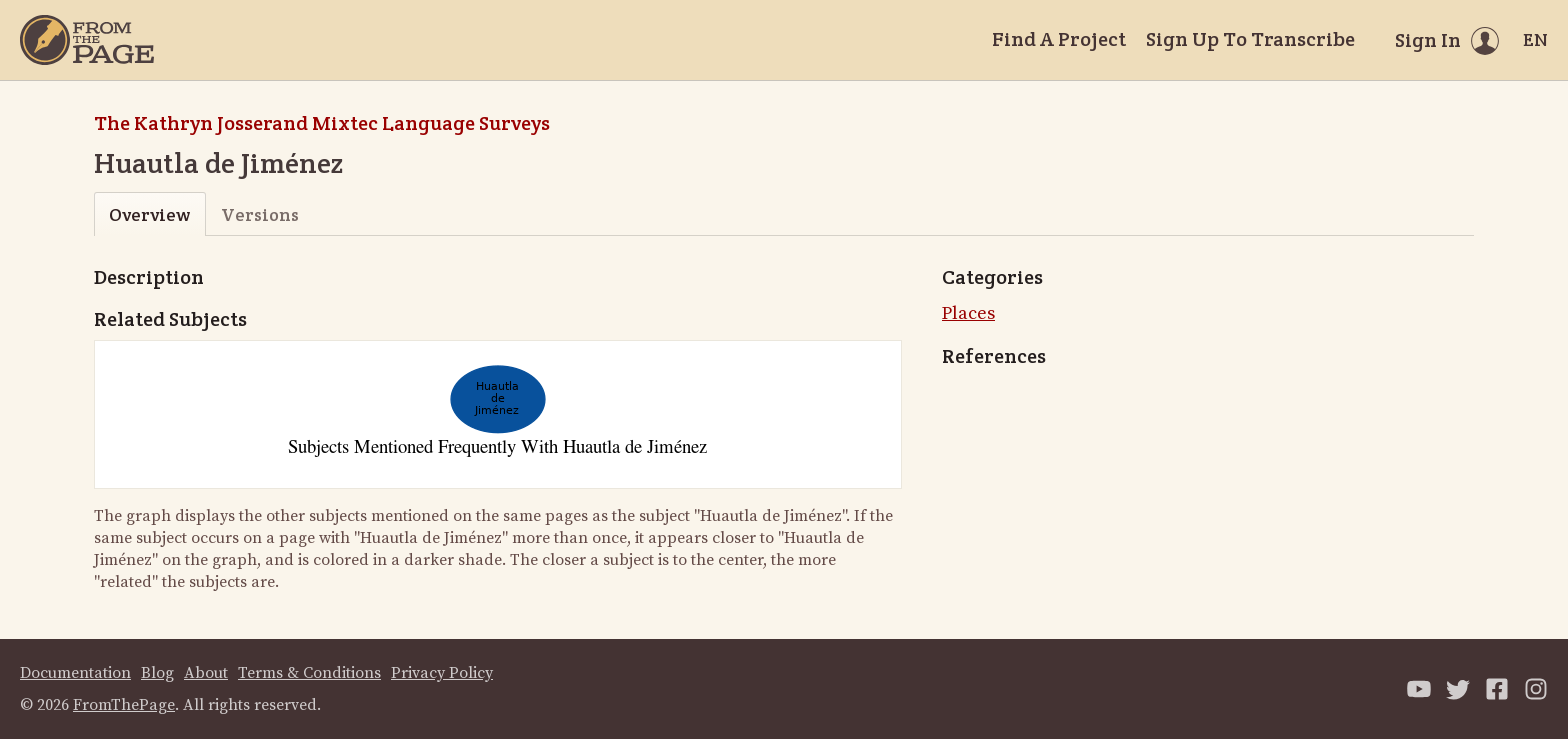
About (206, 673)
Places (968, 313)
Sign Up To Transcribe (1250, 39)
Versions (260, 214)
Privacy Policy (442, 673)
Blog (157, 673)
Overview (149, 214)
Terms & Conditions (309, 673)
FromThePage (124, 705)
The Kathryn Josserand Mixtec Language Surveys (322, 123)
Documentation (75, 673)
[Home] (87, 40)
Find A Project (1059, 39)
